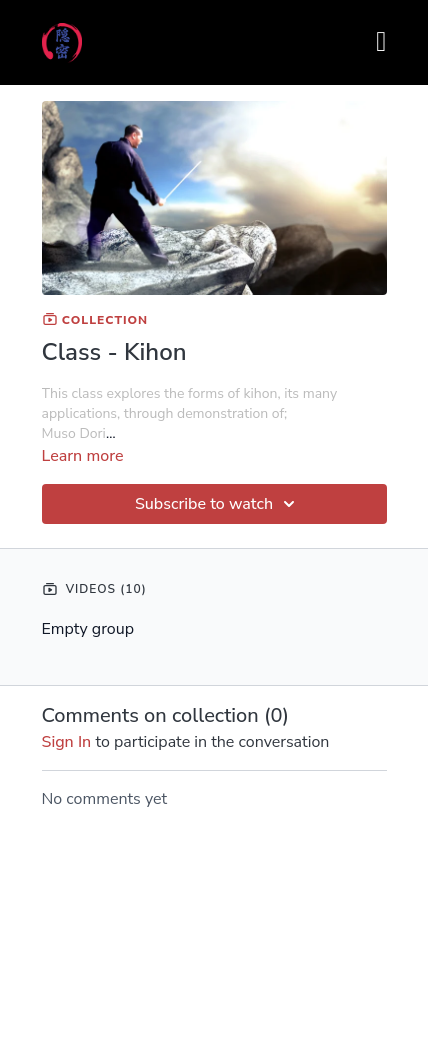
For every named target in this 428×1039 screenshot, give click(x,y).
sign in (67, 742)
